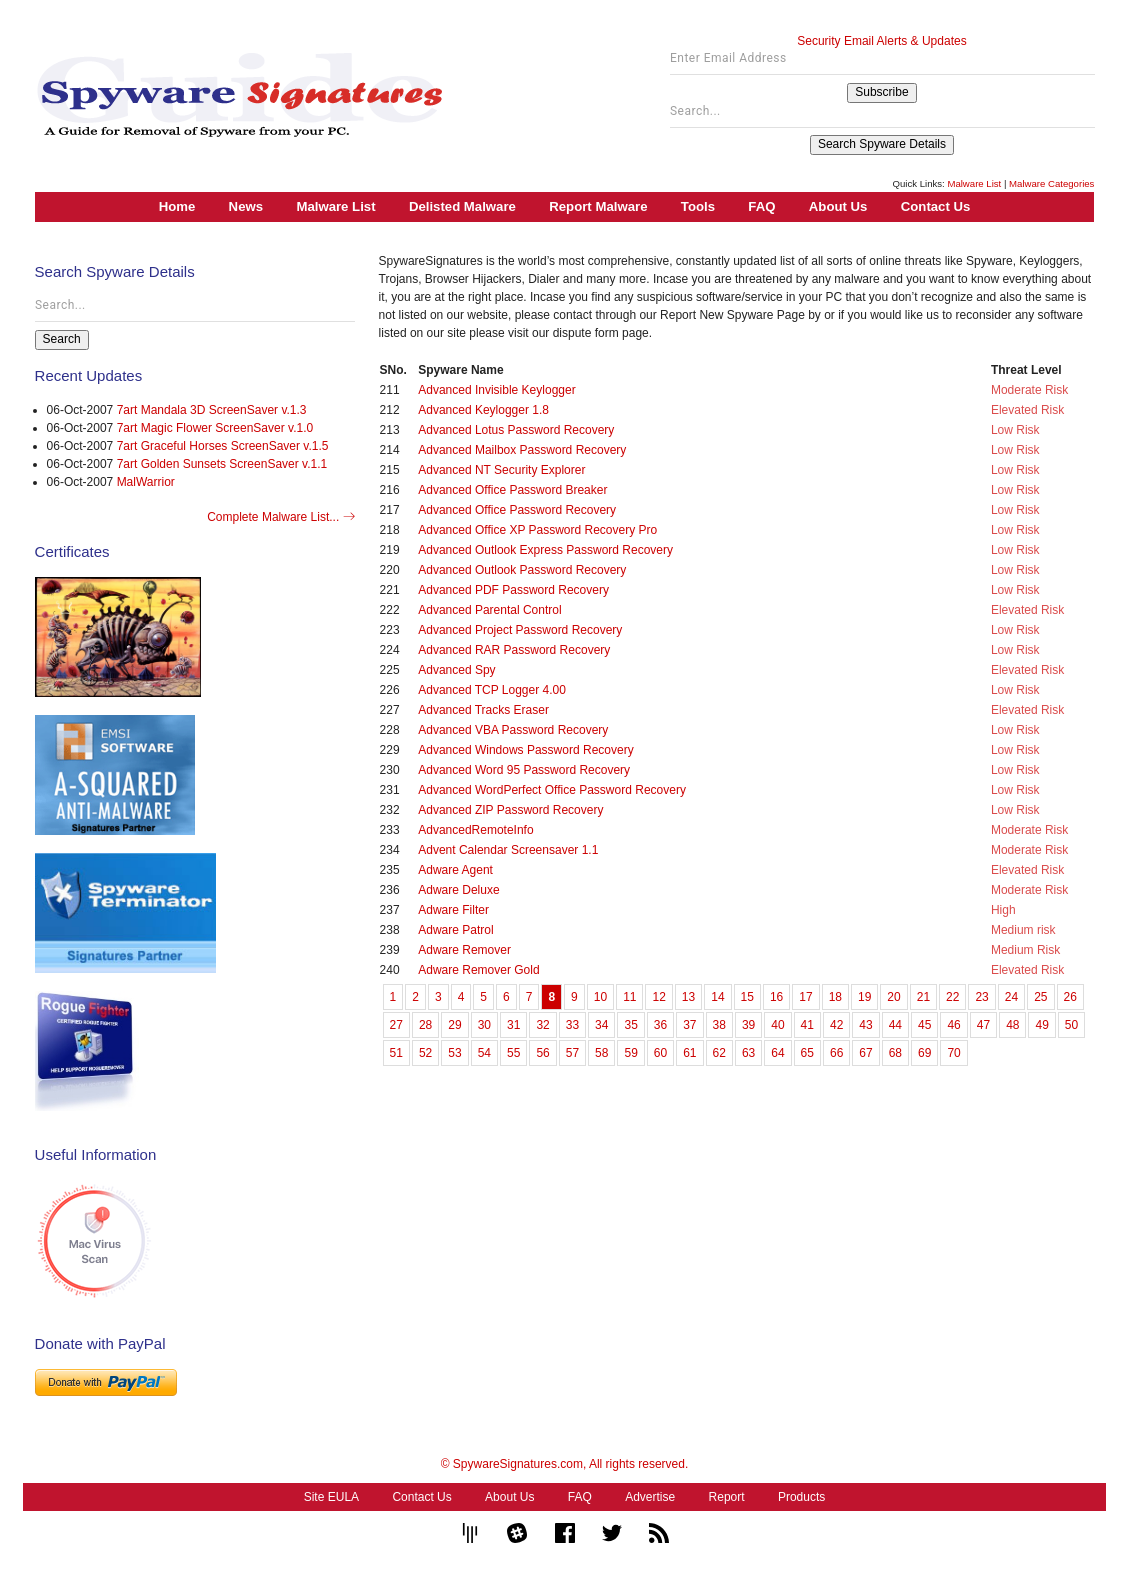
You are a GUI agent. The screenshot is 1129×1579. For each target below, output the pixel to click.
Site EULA (331, 1497)
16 (776, 997)
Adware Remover (464, 950)
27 (396, 1025)
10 (600, 997)
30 (484, 1025)
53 (454, 1053)
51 (396, 1053)
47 (983, 1025)
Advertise (650, 1497)
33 (572, 1025)
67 (865, 1053)
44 (895, 1025)
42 (836, 1025)
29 (454, 1025)
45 (924, 1025)
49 (1041, 1025)
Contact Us (936, 206)
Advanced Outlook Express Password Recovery (545, 550)
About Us (838, 206)
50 (1071, 1025)
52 (425, 1053)
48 (1012, 1025)
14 (717, 997)
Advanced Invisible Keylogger (496, 390)
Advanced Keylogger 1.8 (483, 410)
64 (777, 1053)
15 (747, 997)
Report (727, 1497)
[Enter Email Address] (882, 63)
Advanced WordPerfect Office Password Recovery (552, 790)
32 (542, 1025)
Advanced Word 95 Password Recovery (524, 770)
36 (660, 1025)
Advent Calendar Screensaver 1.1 (508, 850)
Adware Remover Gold (478, 970)
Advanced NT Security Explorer (501, 470)
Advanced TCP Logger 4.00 (492, 690)
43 (865, 1025)
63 (748, 1053)
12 (658, 997)
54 (484, 1053)
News (246, 206)
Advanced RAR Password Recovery (514, 650)
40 (777, 1025)
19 (864, 997)
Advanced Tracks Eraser (483, 710)
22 (952, 997)
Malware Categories (1051, 183)
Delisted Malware (462, 206)
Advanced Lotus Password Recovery (516, 430)
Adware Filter (453, 910)
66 (836, 1053)
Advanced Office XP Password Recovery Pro (537, 530)
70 (953, 1053)
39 (748, 1025)
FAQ (761, 206)
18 (835, 997)
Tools (698, 206)
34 (601, 1025)
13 (688, 997)
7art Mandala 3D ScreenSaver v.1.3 (212, 410)
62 (719, 1053)
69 (924, 1053)
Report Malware (598, 206)
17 (805, 997)
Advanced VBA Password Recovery (513, 730)
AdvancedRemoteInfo (475, 830)
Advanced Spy (456, 670)
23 (981, 997)
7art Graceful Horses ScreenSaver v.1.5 (223, 446)
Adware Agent (455, 870)
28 (425, 1025)
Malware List (974, 183)
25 (1040, 997)
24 (1011, 997)
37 (689, 1025)
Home (177, 206)
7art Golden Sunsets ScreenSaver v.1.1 (222, 464)
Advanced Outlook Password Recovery (522, 570)
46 (953, 1025)
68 (895, 1053)
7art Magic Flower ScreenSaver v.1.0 (215, 428)
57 (572, 1053)
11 (629, 997)
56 (542, 1053)
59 (630, 1053)
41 (807, 1025)
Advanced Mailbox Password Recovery (522, 450)
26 (1070, 997)
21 (923, 997)
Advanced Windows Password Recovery (525, 750)
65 (807, 1053)
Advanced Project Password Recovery (520, 630)
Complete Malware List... (280, 517)
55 (513, 1053)
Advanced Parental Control (489, 610)
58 (601, 1053)
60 (660, 1053)
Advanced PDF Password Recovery (513, 590)
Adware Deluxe (458, 890)
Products (801, 1497)
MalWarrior (146, 482)
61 (689, 1053)
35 (630, 1025)
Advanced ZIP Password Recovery (510, 810)
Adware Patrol (455, 930)
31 (513, 1025)
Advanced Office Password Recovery (517, 510)
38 (719, 1025)
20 (893, 997)
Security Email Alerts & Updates (881, 41)
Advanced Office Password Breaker (512, 490)
